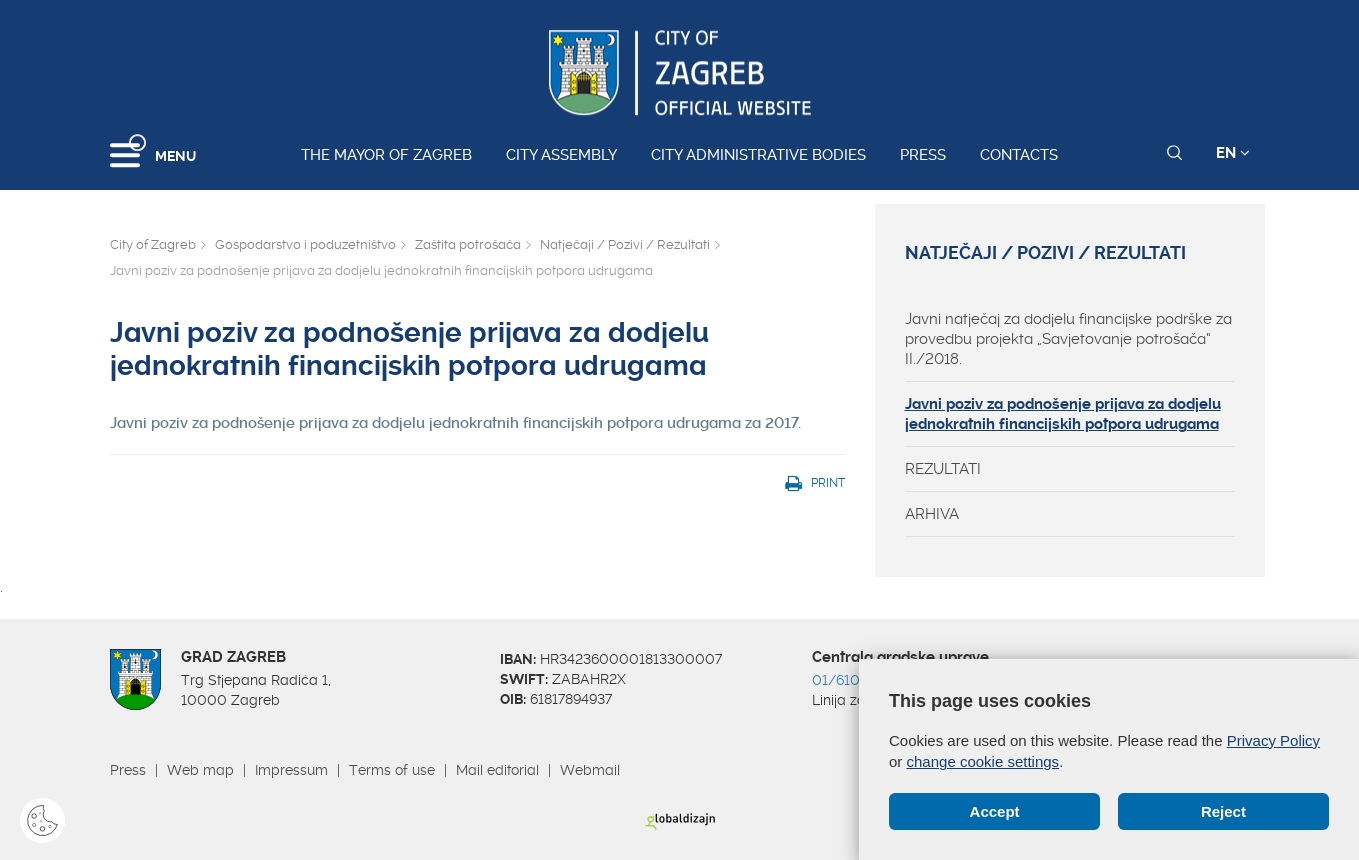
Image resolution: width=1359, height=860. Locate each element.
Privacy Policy (1273, 740)
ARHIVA (932, 514)
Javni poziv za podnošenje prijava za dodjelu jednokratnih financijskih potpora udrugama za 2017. (455, 423)
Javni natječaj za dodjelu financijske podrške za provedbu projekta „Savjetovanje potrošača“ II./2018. (1068, 339)
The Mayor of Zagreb (386, 155)
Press (923, 155)
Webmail (590, 770)
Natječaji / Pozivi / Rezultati (625, 244)
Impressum (291, 770)
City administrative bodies (758, 155)
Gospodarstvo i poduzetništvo (305, 244)
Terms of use (392, 770)
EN (1233, 153)
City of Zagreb (153, 244)
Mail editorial (497, 770)
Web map (200, 770)
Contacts (1019, 155)
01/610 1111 (850, 680)
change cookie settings (983, 761)
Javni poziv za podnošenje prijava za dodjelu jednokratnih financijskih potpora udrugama (1063, 414)
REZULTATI (943, 469)
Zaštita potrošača (468, 244)
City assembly (561, 155)
